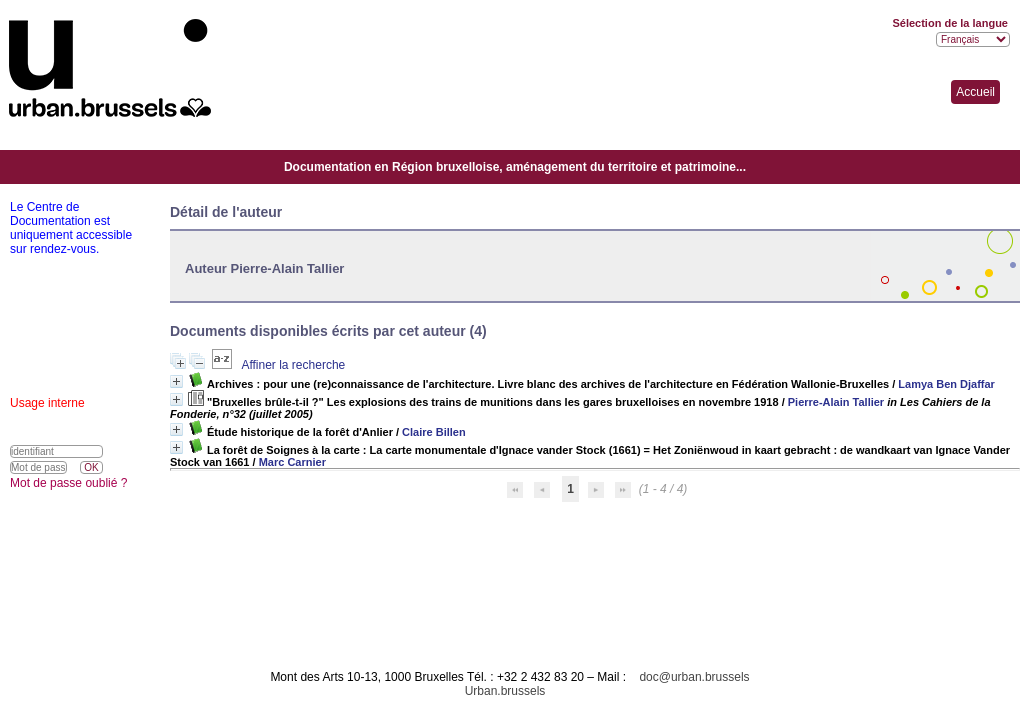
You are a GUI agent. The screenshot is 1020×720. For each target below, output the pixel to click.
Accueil (975, 92)
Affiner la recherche (293, 365)
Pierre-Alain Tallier (836, 402)
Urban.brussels (505, 691)
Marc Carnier (292, 462)
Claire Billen (434, 432)
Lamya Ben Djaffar (946, 384)
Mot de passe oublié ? (68, 483)
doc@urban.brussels (694, 677)
